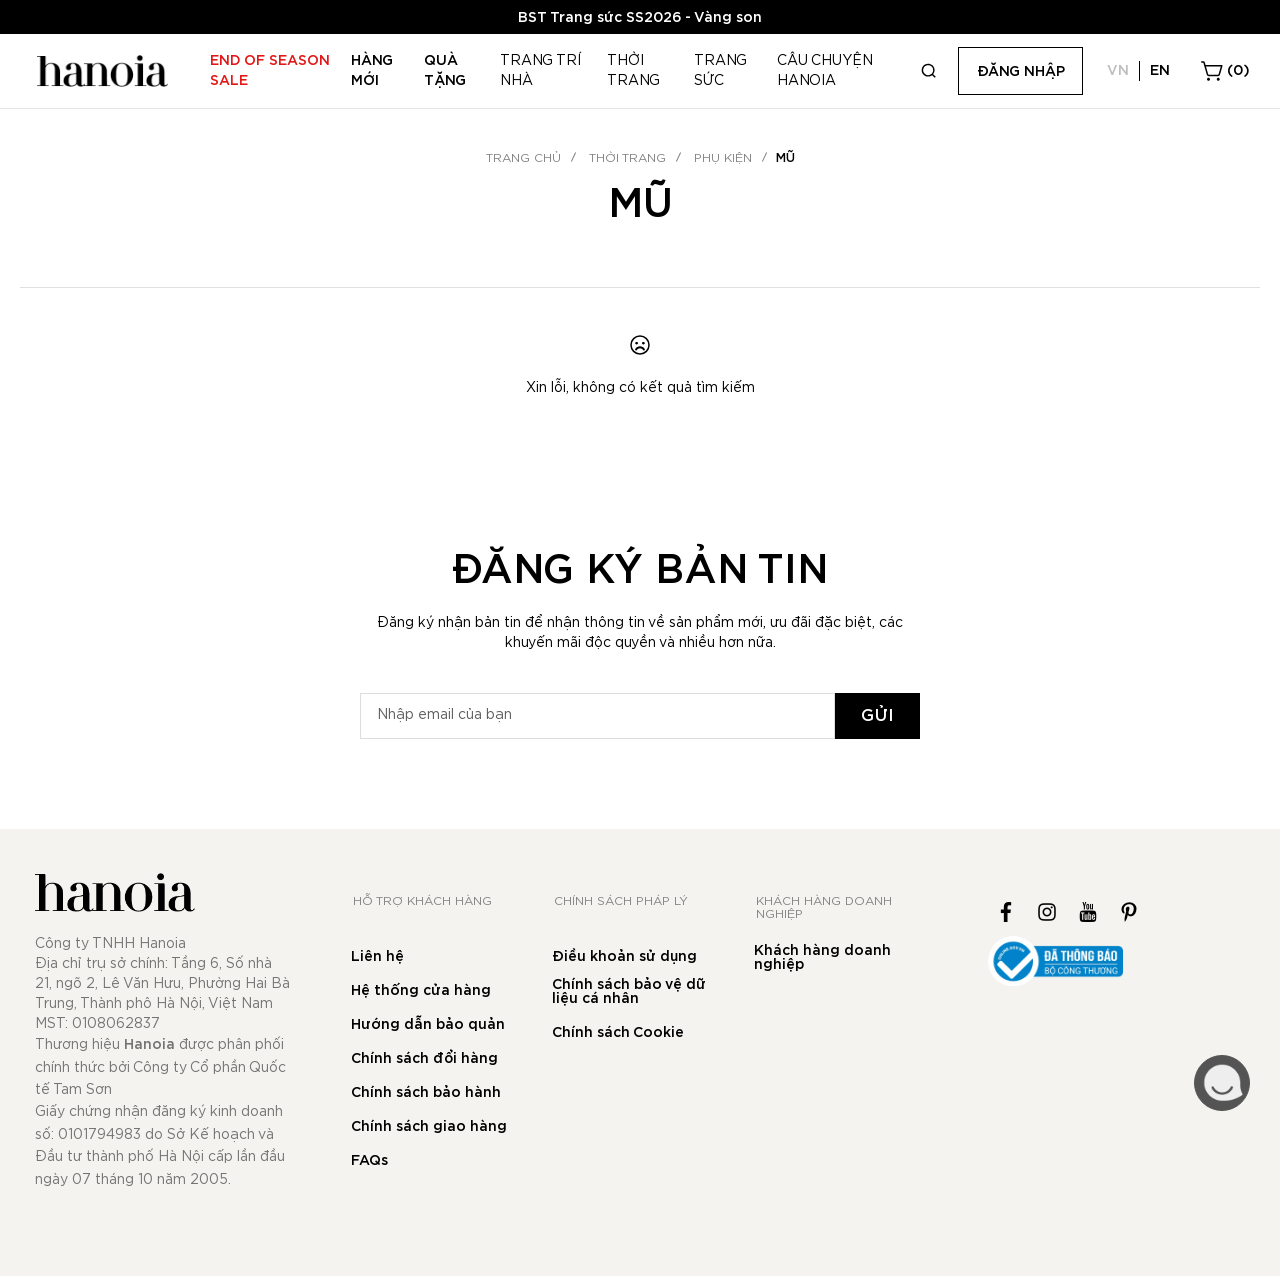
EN (1160, 71)
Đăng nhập (1021, 72)
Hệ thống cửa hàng (421, 991)
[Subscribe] (877, 716)
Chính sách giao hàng (429, 1127)
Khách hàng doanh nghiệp (822, 958)
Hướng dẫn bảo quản (428, 1025)
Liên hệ (377, 957)
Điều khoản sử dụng (624, 957)
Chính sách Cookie (618, 1033)
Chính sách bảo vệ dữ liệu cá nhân (629, 992)
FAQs (369, 1161)
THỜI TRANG (627, 158)
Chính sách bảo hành (426, 1093)
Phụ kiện (723, 158)
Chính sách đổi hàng (424, 1059)
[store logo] (100, 71)
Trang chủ (523, 158)
